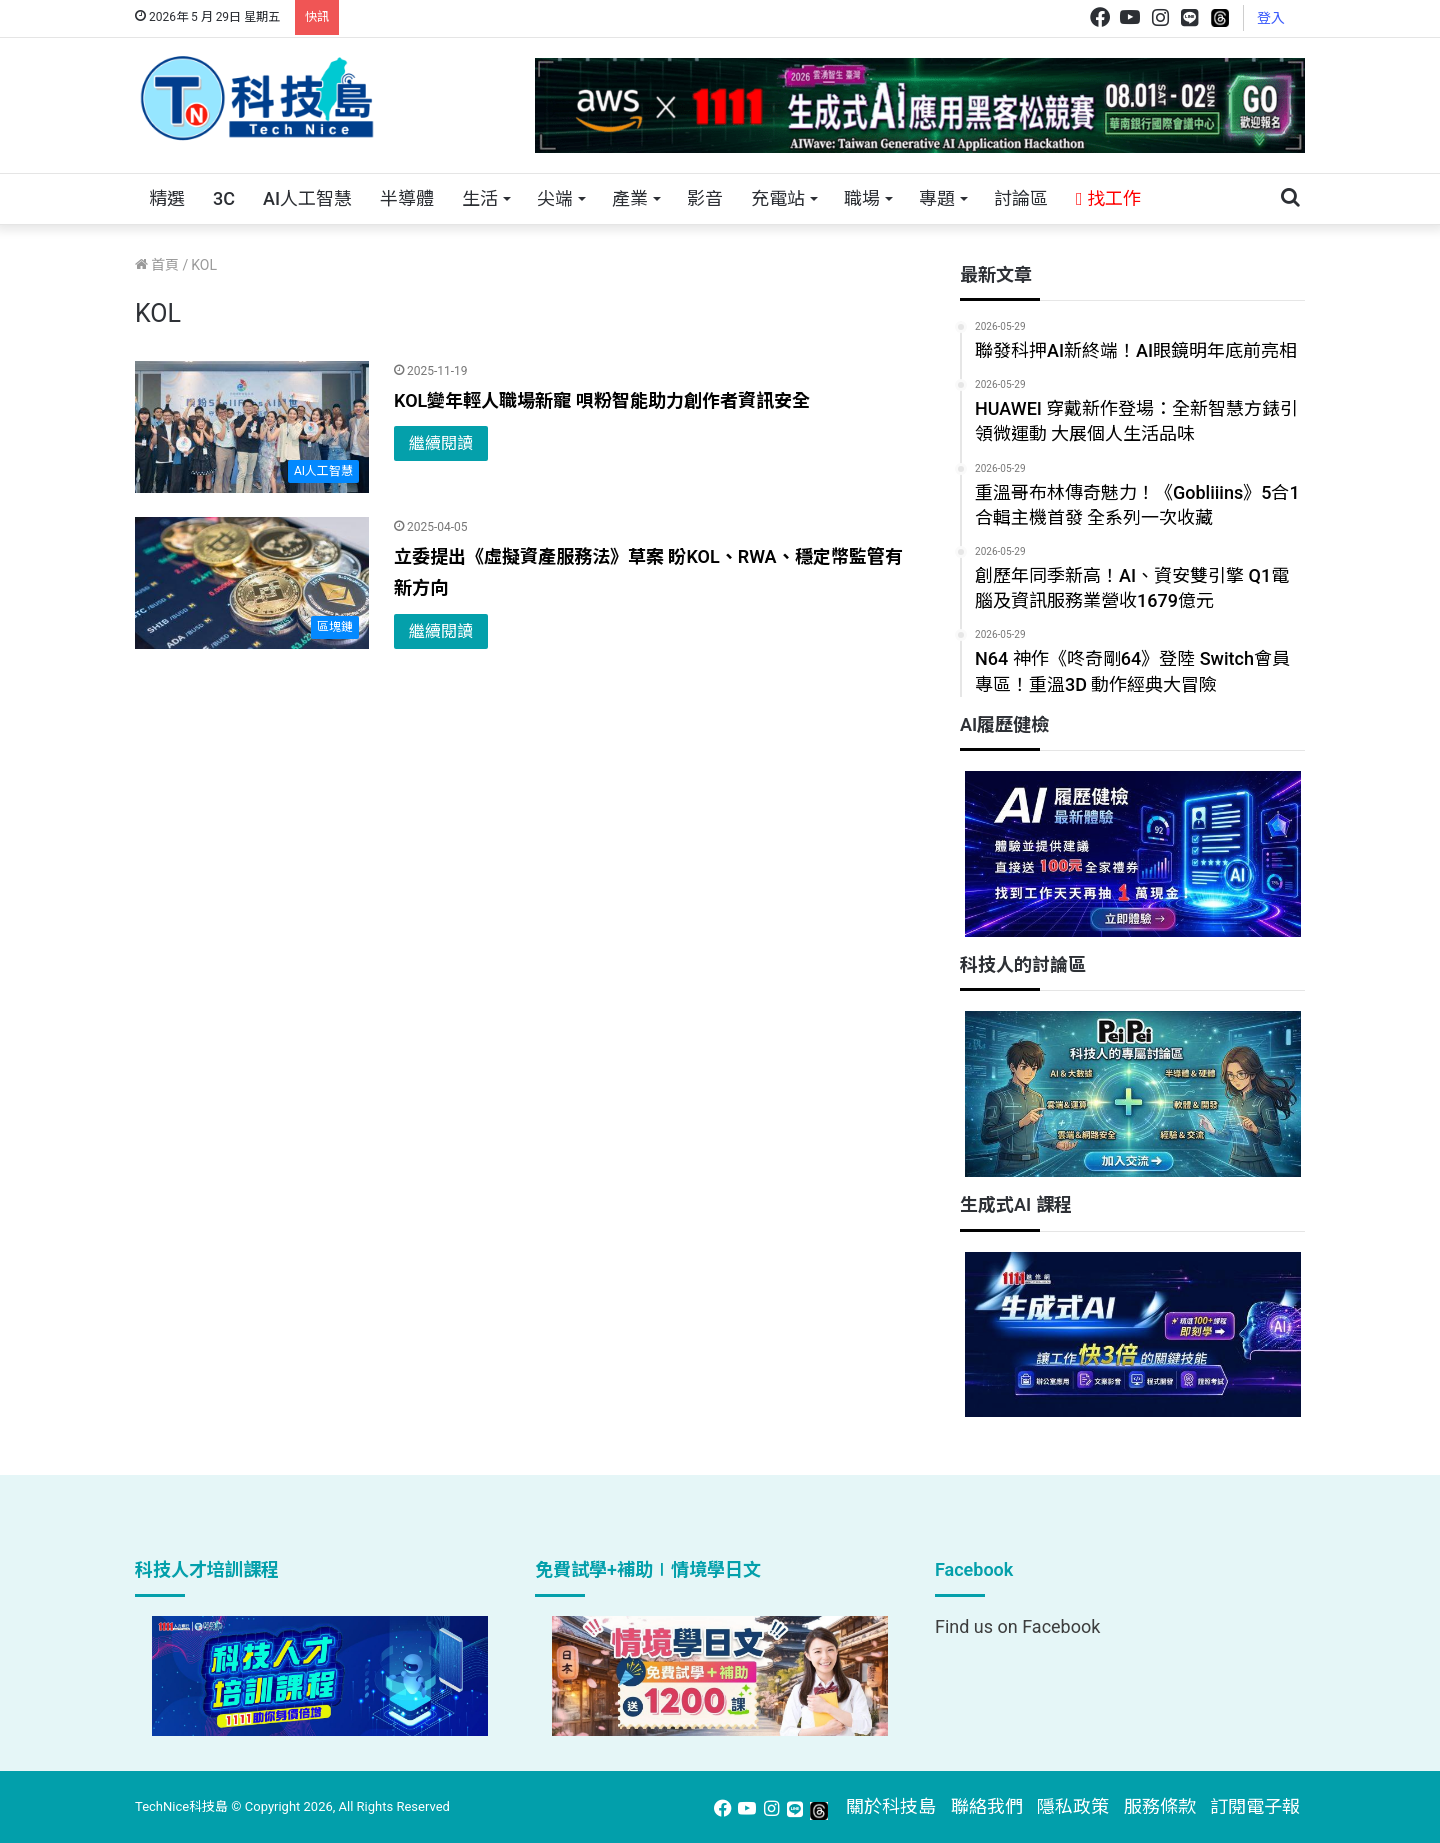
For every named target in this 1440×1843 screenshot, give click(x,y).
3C (224, 198)
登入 (1271, 18)
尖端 (555, 198)
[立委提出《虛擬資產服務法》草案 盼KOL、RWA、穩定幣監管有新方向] (252, 583)
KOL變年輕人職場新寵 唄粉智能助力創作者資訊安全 (602, 400)
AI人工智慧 (307, 198)
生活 (480, 198)
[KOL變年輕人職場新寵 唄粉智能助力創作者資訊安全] (252, 427)
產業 (630, 198)
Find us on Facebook (1017, 1626)
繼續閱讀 (441, 443)
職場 (862, 198)
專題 (937, 198)
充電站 (778, 198)
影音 (705, 198)
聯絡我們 (987, 1806)
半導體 (407, 198)
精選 (167, 198)
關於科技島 (891, 1806)
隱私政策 (1073, 1806)
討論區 (1021, 198)
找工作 (1108, 198)
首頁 (157, 265)
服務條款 (1160, 1806)
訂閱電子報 (1255, 1806)
